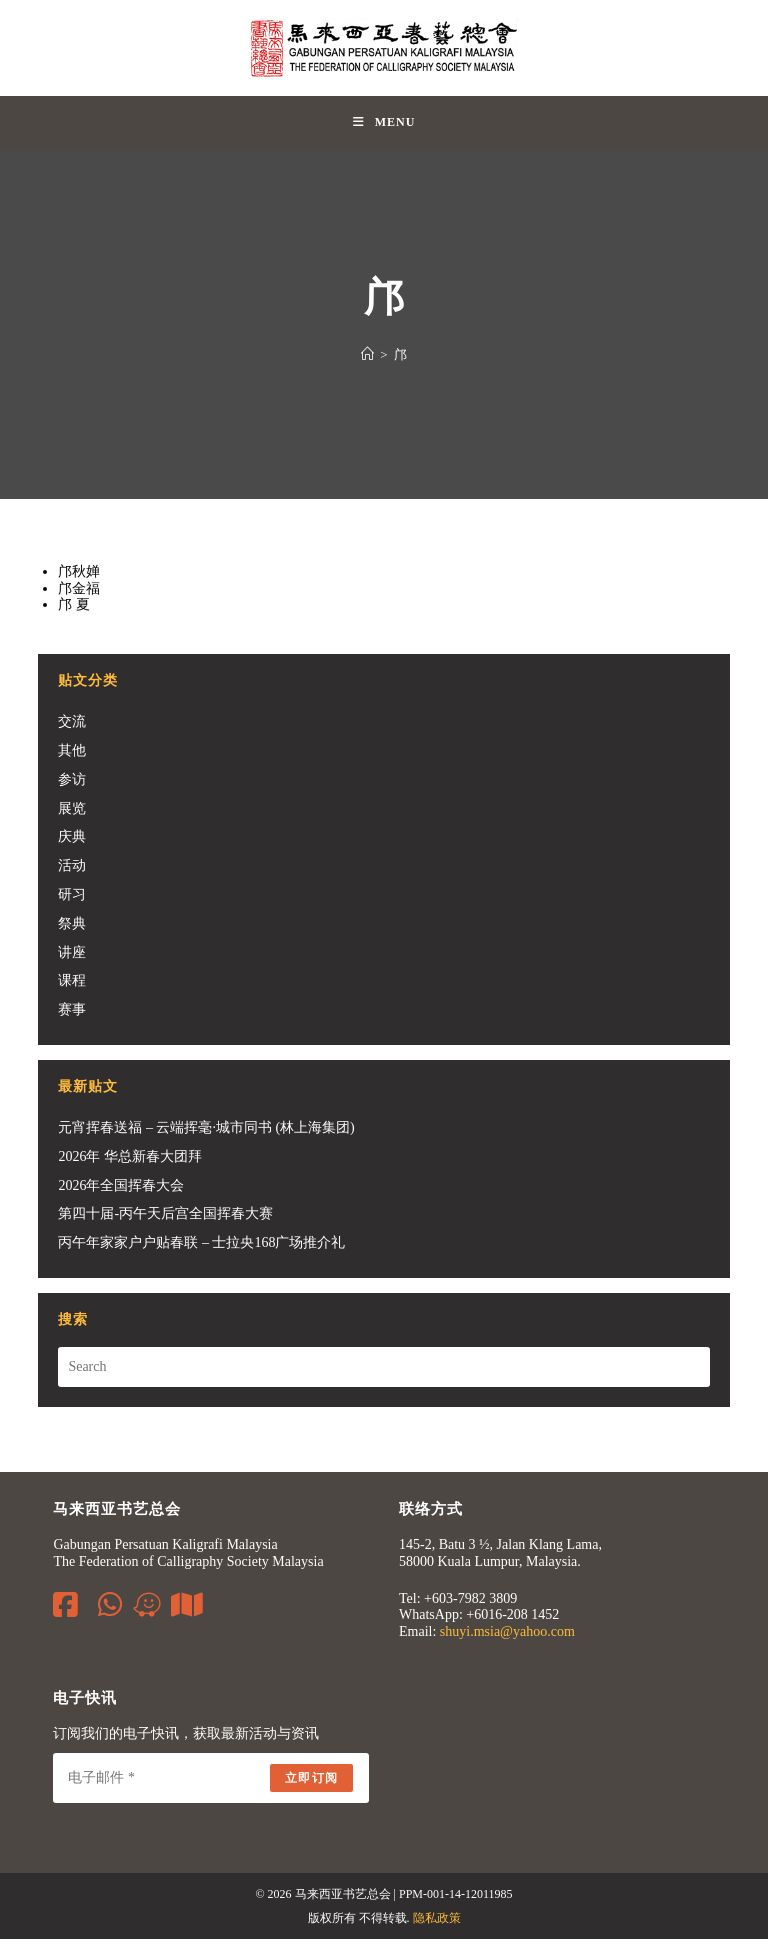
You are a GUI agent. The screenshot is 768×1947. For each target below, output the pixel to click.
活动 (72, 873)
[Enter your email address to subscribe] (211, 1786)
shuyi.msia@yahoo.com (507, 1639)
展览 (72, 816)
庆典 (72, 845)
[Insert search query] (383, 1375)
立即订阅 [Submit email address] (311, 1786)
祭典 (72, 931)
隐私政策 (437, 1926)
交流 (72, 729)
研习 (72, 902)
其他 (72, 758)
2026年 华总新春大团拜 (130, 1164)
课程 (72, 989)
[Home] (367, 362)
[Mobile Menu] (384, 127)
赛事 (72, 1017)
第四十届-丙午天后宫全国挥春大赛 (165, 1222)
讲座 (72, 960)
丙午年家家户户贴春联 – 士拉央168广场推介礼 (201, 1250)
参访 (72, 787)
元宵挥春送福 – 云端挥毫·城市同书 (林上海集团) (206, 1135)
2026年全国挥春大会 (121, 1193)
